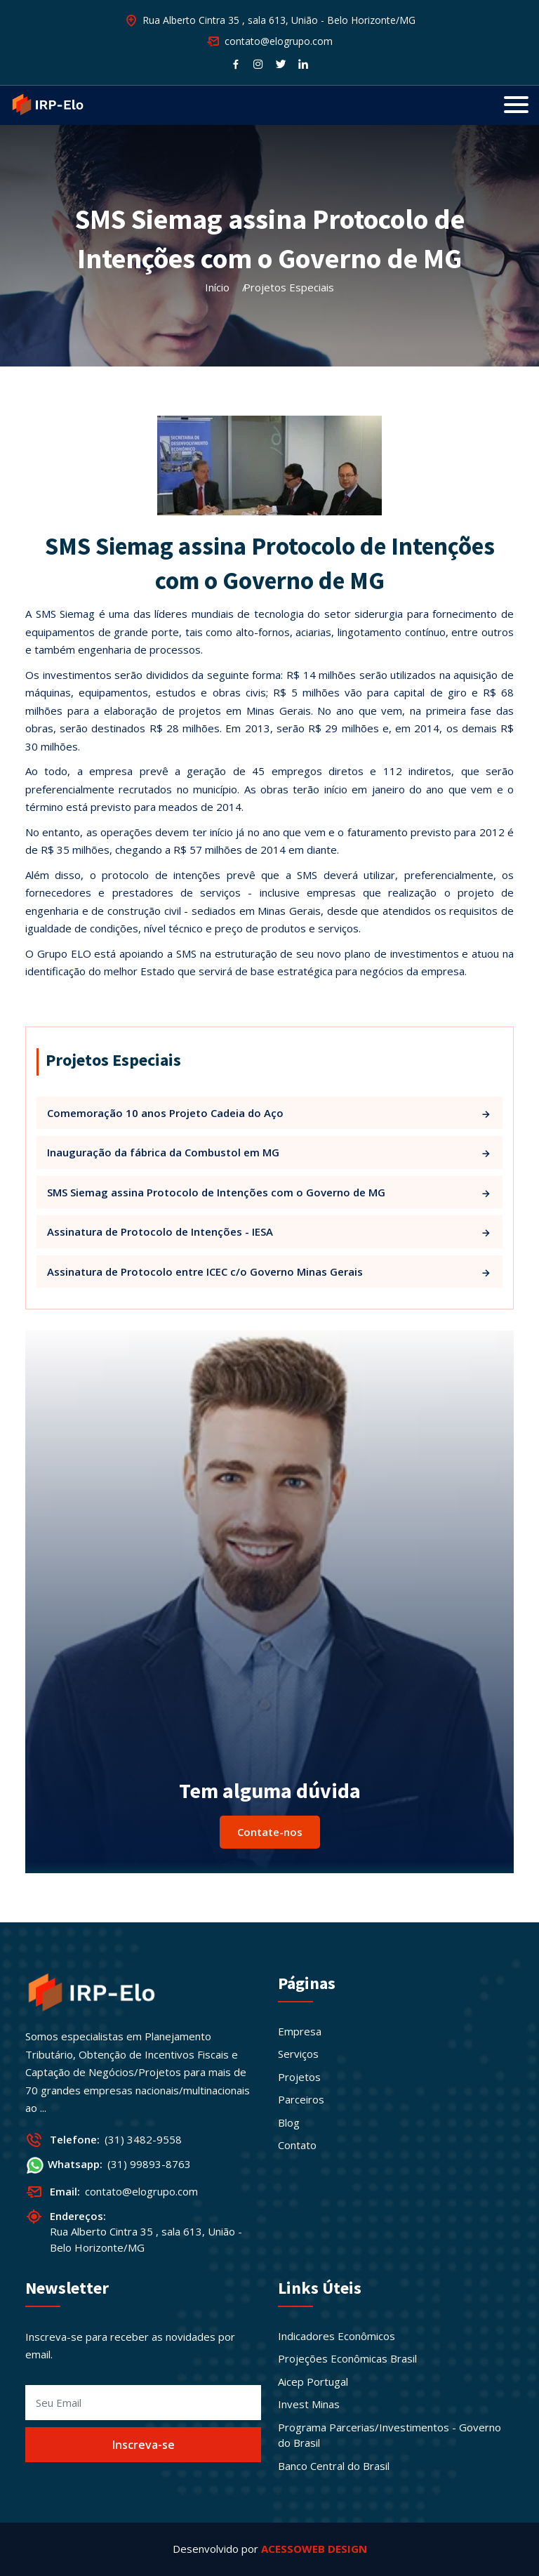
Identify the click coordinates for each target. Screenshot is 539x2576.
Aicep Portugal (313, 2381)
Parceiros (301, 2099)
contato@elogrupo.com (141, 2191)
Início (217, 287)
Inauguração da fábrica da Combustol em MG (269, 1152)
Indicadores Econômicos (336, 2336)
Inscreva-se (143, 2444)
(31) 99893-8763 (149, 2164)
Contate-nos (269, 1832)
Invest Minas (309, 2404)
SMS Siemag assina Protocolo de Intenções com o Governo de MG (269, 1192)
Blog (289, 2122)
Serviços (298, 2054)
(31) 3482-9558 (143, 2139)
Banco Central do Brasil (334, 2466)
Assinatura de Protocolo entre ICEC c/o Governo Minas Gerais (269, 1271)
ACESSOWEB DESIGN (314, 2549)
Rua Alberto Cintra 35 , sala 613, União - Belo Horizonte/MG (278, 20)
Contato (297, 2145)
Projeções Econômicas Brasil (347, 2358)
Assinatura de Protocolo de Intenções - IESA (269, 1231)
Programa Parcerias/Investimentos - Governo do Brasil (389, 2435)
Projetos (299, 2077)
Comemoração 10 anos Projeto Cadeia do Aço (269, 1113)
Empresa (299, 2031)
